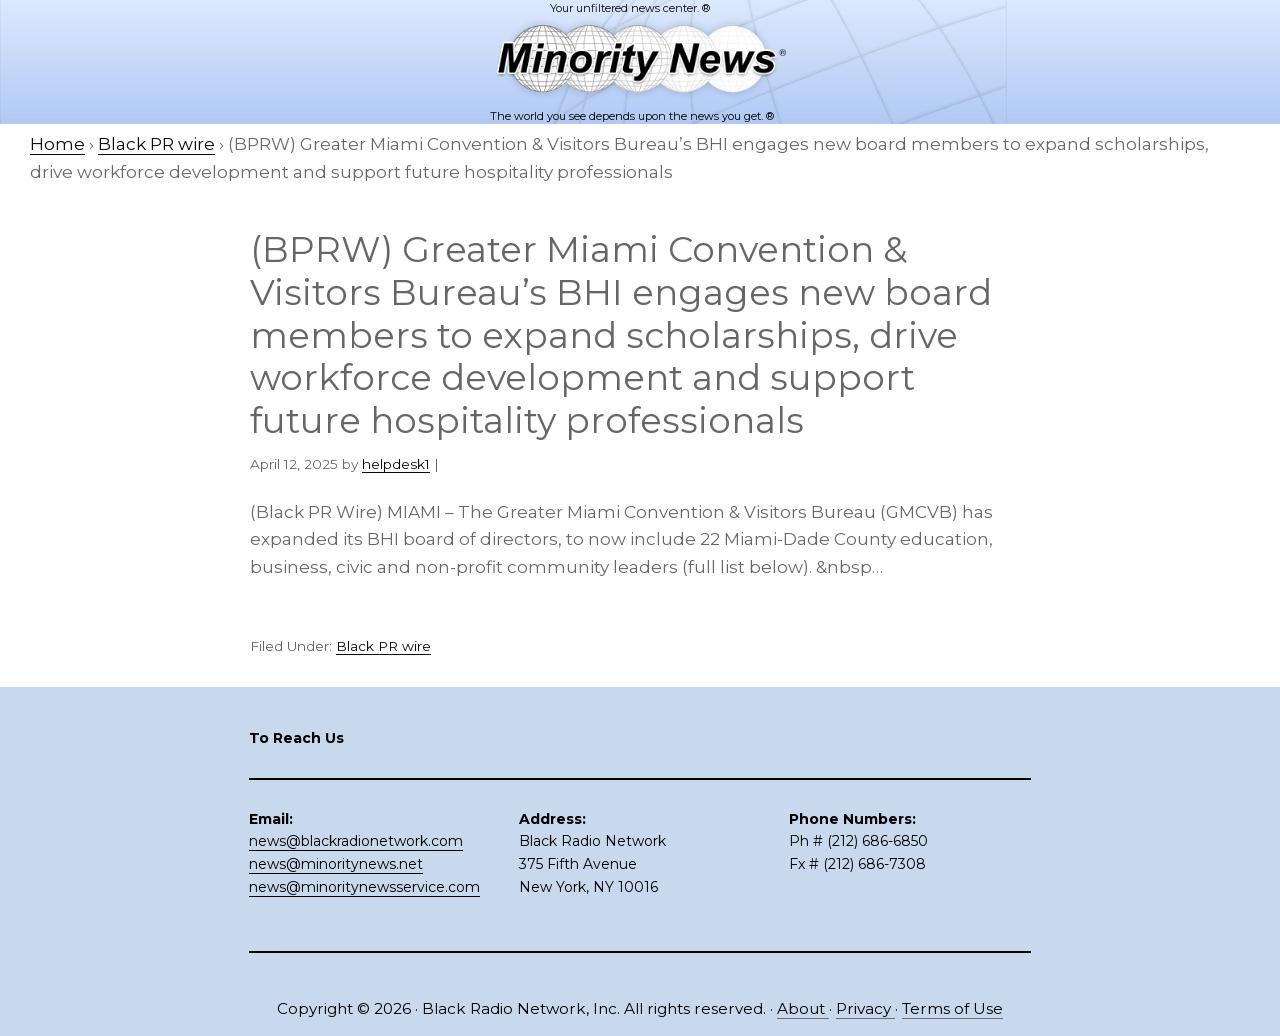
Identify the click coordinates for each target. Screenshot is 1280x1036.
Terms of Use (952, 1008)
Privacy (865, 1008)
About (803, 1008)
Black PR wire (383, 646)
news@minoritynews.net (336, 864)
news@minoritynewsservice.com (364, 887)
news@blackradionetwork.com (356, 841)
